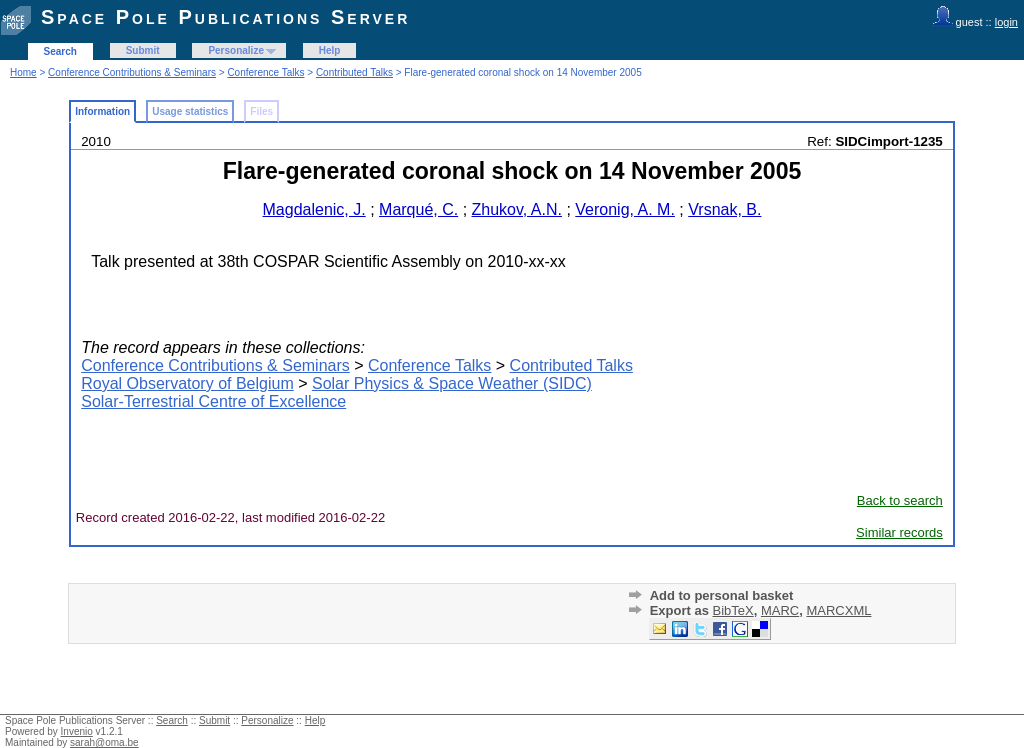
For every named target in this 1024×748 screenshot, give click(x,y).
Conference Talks (265, 72)
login (1006, 22)
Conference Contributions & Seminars (132, 72)
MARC (780, 610)
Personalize (236, 50)
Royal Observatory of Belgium (187, 383)
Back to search (900, 500)
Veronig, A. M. (625, 209)
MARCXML (838, 610)
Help (330, 50)
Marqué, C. (418, 209)
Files (261, 111)
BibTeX (732, 610)
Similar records (899, 532)
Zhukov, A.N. (517, 209)
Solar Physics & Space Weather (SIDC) (452, 383)
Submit (143, 50)
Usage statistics (190, 111)
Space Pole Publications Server (225, 17)
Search (60, 51)
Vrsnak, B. (724, 209)
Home (23, 72)
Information (102, 111)
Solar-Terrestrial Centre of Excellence (213, 401)
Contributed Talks (354, 72)
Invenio (77, 731)
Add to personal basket (722, 595)
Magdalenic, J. (314, 209)
